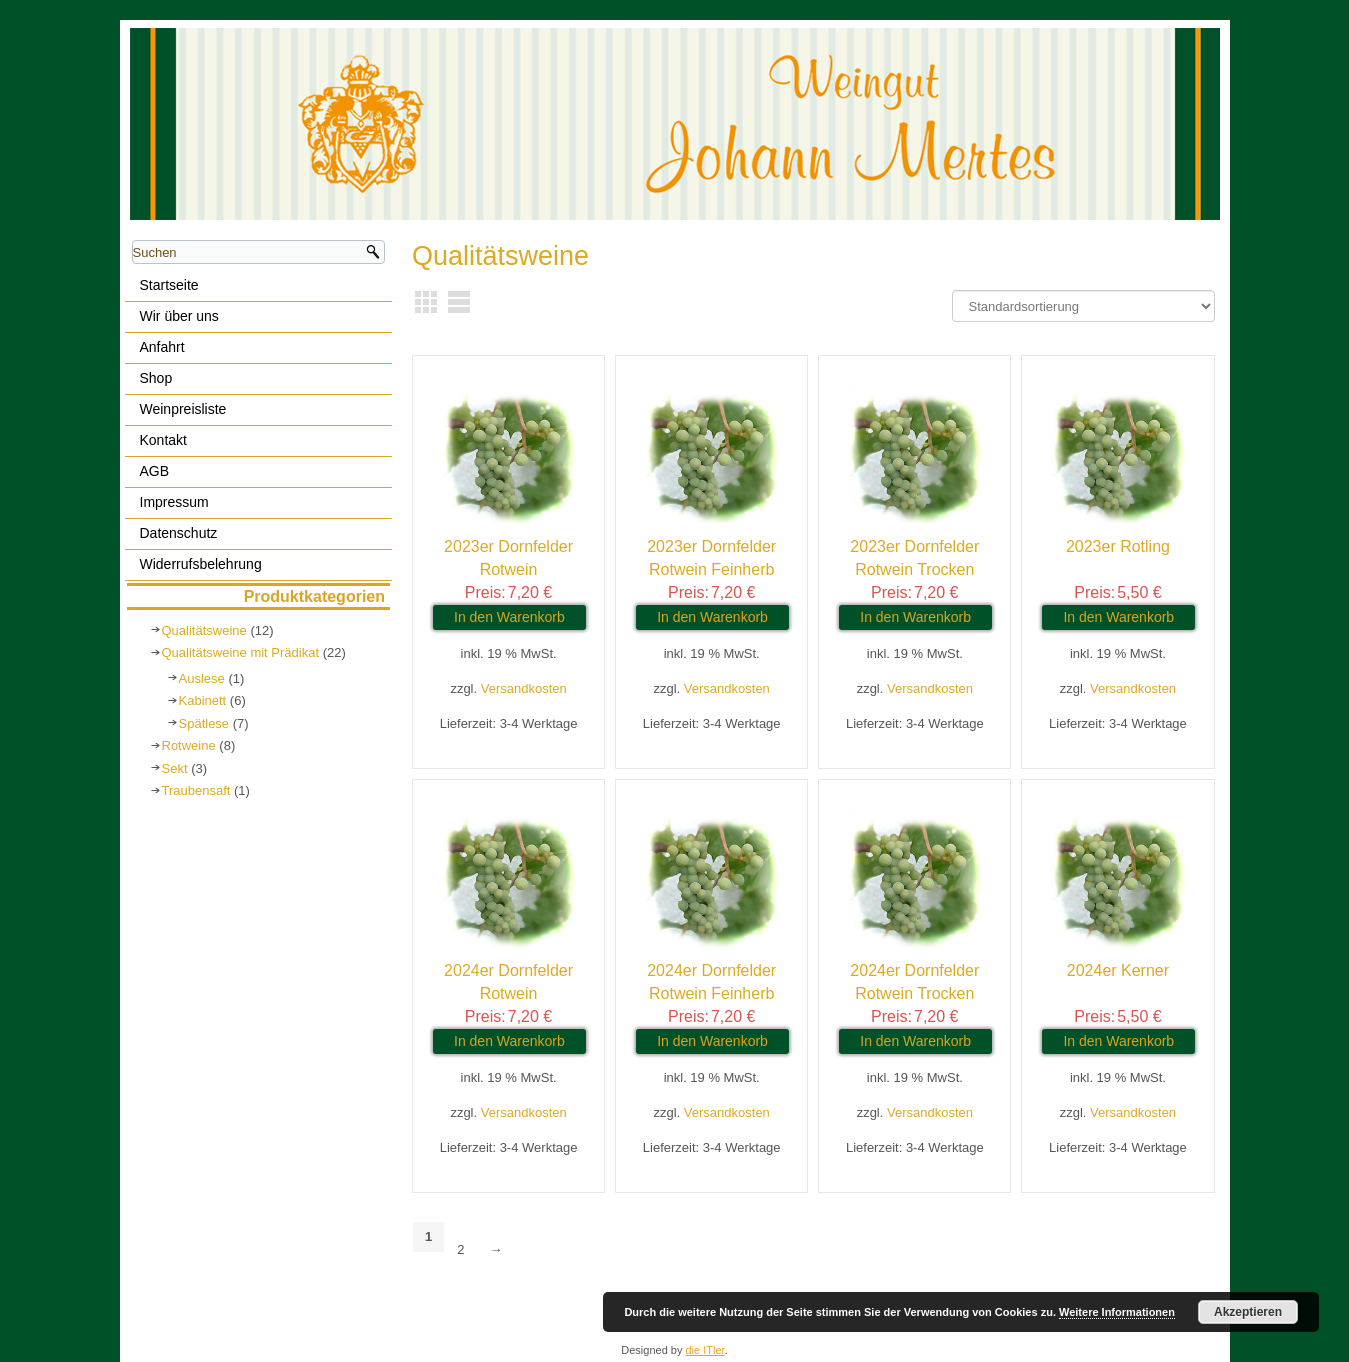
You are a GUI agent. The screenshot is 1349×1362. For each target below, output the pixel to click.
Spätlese (204, 723)
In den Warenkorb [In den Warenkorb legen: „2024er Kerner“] (1118, 1041)
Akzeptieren (1248, 1312)
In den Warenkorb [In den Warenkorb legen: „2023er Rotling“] (1118, 617)
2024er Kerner (1118, 970)
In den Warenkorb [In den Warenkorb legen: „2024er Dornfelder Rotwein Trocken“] (915, 1041)
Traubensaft (196, 790)
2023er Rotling (1118, 546)
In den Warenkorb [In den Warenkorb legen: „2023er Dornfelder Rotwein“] (509, 617)
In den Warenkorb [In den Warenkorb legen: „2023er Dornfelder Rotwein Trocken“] (915, 617)
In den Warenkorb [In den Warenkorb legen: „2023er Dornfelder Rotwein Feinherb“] (712, 617)
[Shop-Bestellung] (1083, 306)
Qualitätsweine (204, 630)
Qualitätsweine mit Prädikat (241, 652)
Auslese (202, 678)
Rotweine (189, 745)
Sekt (175, 768)
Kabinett (203, 700)
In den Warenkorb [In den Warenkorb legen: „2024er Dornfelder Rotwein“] (509, 1041)
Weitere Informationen (1117, 1312)
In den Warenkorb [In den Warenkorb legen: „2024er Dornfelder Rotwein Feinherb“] (712, 1041)
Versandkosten (524, 688)
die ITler (705, 1350)
